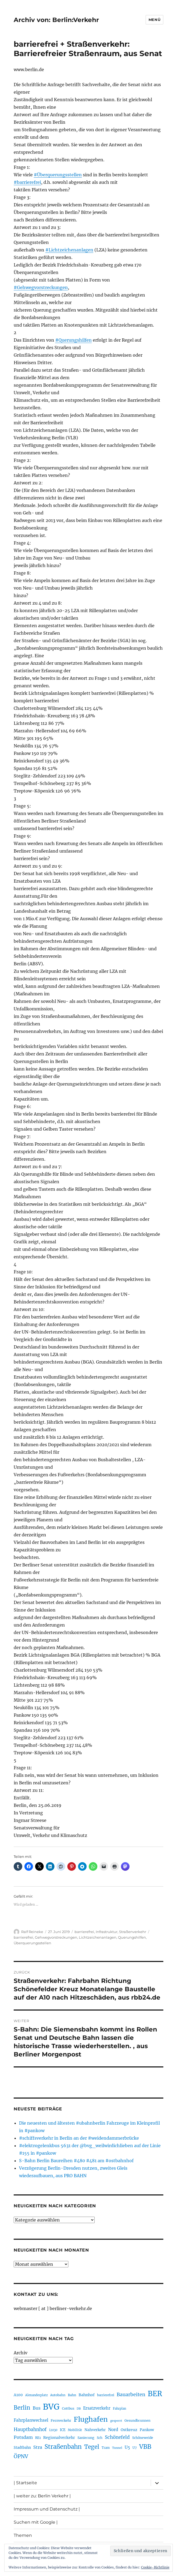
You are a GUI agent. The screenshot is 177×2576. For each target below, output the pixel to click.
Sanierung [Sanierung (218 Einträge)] (86, 2438)
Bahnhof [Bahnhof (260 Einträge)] (87, 2394)
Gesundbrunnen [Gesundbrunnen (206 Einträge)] (137, 2420)
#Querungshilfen (73, 340)
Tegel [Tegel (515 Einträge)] (91, 2446)
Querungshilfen (132, 1937)
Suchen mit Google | (36, 2522)
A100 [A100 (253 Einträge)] (18, 2394)
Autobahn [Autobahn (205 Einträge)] (57, 2395)
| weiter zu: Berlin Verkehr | (42, 2495)
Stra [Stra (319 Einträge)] (37, 2447)
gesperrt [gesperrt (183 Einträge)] (116, 2420)
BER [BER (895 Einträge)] (155, 2393)
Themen (23, 2535)
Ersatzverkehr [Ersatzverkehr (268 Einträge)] (96, 2408)
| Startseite (25, 2482)
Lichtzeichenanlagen (97, 1937)
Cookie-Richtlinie (155, 2567)
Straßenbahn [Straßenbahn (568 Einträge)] (63, 2446)
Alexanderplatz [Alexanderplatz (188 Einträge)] (36, 2395)
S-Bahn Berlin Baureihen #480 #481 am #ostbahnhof (76, 2160)
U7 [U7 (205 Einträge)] (134, 2448)
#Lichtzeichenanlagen (69, 250)
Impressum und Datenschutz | (47, 2509)
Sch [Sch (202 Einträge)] (99, 2438)
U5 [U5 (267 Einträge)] (127, 2447)
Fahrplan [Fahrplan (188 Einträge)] (119, 2408)
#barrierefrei (27, 182)
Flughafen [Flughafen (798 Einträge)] (91, 2419)
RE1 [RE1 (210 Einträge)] (38, 2438)
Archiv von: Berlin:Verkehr (56, 20)
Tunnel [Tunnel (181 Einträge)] (117, 2448)
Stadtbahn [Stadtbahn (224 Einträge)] (22, 2448)
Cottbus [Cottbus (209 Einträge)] (68, 2408)
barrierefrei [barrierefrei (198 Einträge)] (105, 2395)
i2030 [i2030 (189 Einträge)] (53, 2430)
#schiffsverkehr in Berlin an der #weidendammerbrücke (79, 2138)
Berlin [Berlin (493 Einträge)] (22, 2407)
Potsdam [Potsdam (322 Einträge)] (23, 2437)
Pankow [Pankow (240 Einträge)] (147, 2430)
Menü (154, 19)
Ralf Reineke (32, 1932)
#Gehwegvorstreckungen (41, 287)
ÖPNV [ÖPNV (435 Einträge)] (21, 2456)
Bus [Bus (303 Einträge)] (36, 2408)
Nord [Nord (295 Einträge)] (113, 2429)
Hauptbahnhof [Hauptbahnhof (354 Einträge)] (30, 2429)
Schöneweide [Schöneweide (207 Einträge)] (142, 2438)
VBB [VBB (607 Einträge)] (145, 2446)
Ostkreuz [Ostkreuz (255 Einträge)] (129, 2429)
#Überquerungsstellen (58, 174)
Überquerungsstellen (32, 1943)
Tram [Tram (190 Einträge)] (106, 2448)
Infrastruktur (106, 1932)
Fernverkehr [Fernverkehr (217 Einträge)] (61, 2420)
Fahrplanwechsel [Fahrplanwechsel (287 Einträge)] (31, 2420)
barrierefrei (84, 1932)
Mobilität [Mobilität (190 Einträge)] (75, 2430)
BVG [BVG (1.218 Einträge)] (51, 2407)
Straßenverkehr (132, 1932)
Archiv (20, 2352)
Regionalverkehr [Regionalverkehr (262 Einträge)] (59, 2437)
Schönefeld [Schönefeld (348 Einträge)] (117, 2437)
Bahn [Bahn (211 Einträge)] (72, 2395)
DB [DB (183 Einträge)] (79, 2408)
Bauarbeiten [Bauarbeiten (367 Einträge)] (131, 2395)
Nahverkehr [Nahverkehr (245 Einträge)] (95, 2430)
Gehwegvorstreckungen (56, 1937)
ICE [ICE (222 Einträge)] (62, 2430)
